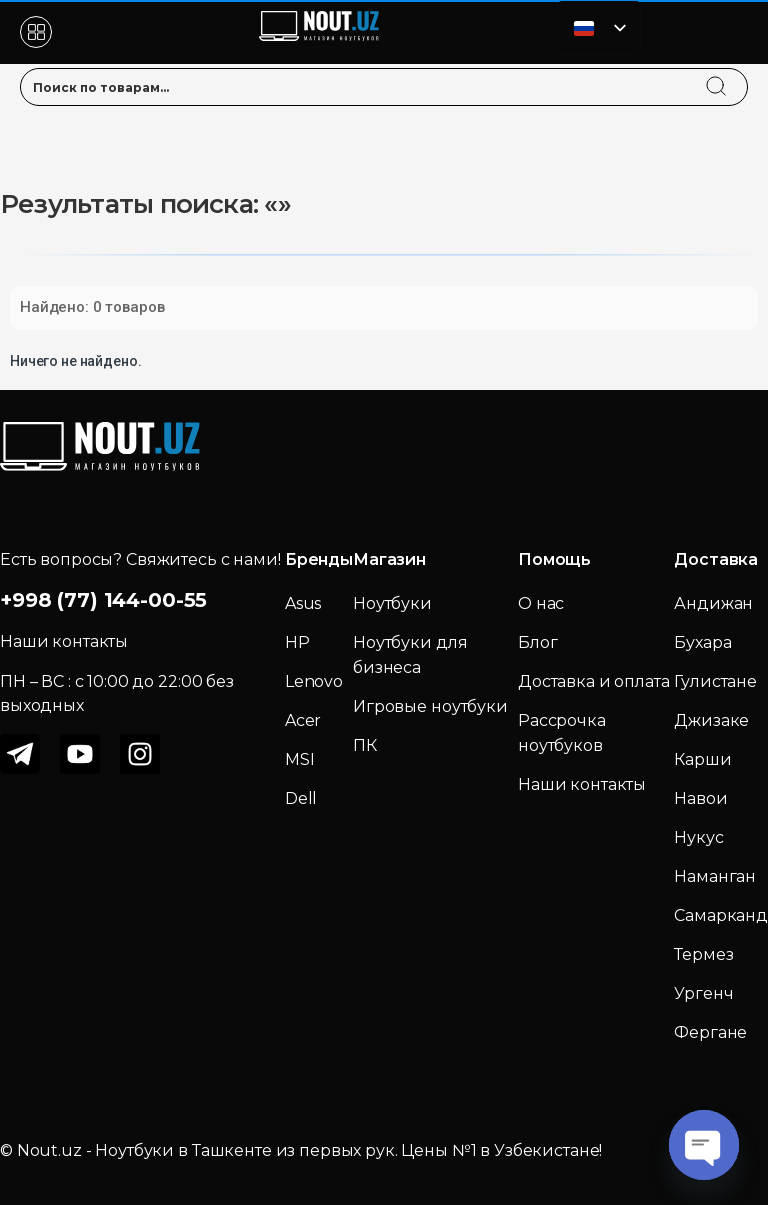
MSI (300, 759)
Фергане (710, 1032)
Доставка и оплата (594, 681)
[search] (735, 74)
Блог (537, 642)
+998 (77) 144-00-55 (103, 600)
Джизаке (711, 720)
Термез (703, 954)
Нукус (698, 837)
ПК (365, 745)
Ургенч (703, 993)
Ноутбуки (392, 603)
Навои (700, 798)
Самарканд (721, 915)
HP (297, 642)
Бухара (702, 642)
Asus (303, 603)
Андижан (713, 603)
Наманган (715, 876)
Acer (303, 720)
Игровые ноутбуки (430, 706)
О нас (541, 603)
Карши (702, 759)
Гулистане (715, 681)
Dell (301, 798)
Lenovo (314, 681)
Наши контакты (582, 784)
